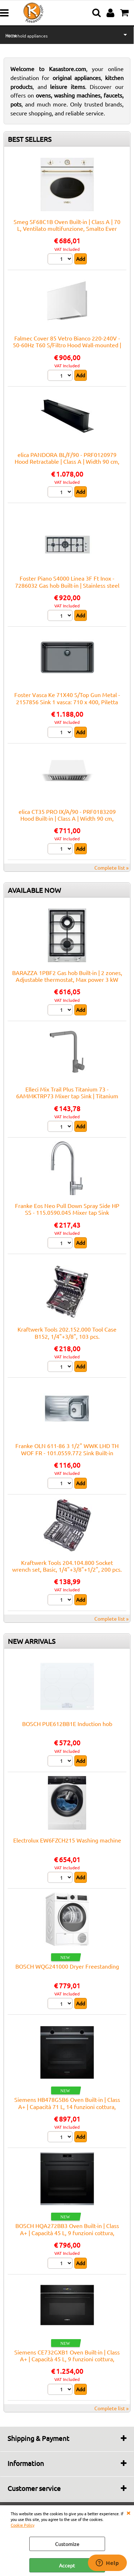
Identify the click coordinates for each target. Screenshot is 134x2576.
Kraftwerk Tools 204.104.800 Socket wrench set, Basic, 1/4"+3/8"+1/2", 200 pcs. (67, 1566)
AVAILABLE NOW (34, 890)
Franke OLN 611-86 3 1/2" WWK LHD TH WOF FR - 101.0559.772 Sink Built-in (67, 1449)
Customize (67, 2544)
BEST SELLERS (29, 139)
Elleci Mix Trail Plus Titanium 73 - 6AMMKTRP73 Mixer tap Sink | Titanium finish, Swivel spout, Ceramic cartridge (67, 1096)
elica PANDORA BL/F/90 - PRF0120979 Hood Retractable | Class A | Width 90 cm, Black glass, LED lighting (67, 461)
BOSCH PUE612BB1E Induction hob (67, 1723)
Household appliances (26, 36)
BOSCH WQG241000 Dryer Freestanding (67, 1966)
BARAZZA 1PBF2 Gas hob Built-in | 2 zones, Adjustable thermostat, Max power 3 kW (67, 976)
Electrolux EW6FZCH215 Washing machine (67, 1840)
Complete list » (111, 867)
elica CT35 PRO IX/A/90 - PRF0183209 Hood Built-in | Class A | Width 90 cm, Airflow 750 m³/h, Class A (67, 818)
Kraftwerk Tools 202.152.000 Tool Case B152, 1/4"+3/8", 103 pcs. (67, 1332)
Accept (67, 2565)
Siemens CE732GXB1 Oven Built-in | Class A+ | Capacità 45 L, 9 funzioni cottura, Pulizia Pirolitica (67, 2358)
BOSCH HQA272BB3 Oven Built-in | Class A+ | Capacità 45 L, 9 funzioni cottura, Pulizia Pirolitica (67, 2232)
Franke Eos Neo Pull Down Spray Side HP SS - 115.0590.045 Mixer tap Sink (67, 1209)
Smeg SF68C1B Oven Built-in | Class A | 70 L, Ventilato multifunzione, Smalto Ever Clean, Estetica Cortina (67, 228)
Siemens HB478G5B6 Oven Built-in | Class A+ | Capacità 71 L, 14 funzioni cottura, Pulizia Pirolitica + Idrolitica (67, 2106)
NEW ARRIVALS (31, 1641)
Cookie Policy (22, 2525)
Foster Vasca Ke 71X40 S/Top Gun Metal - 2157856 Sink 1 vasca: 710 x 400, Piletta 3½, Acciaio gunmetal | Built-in (67, 701)
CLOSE (128, 2512)
